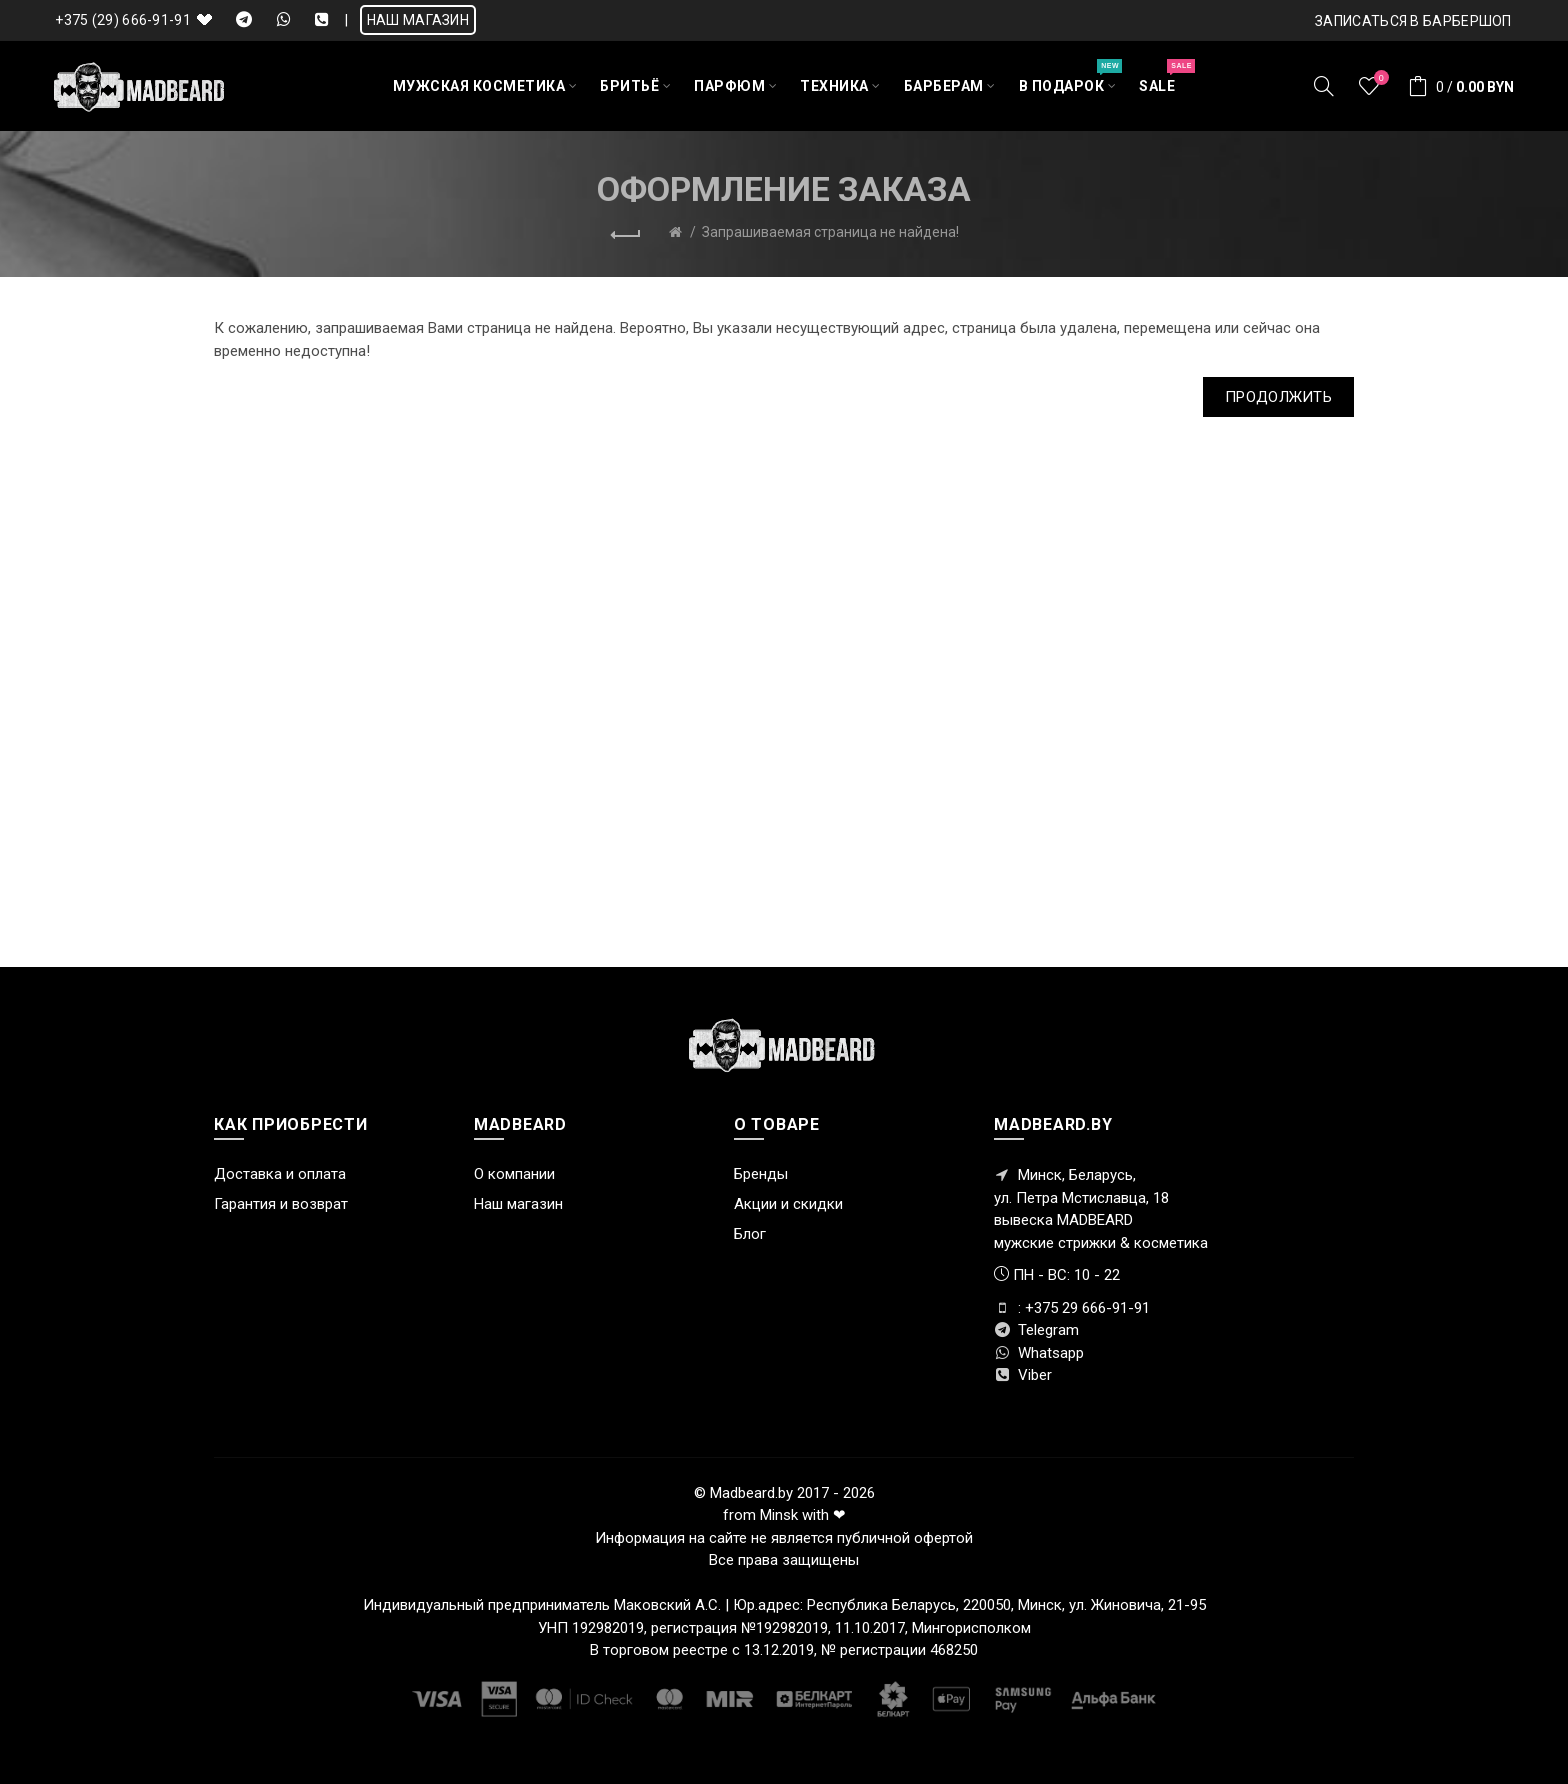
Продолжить (1278, 397)
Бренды (761, 1174)
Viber (1023, 1375)
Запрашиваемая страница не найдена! (830, 232)
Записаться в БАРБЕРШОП (1413, 21)
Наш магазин (518, 1204)
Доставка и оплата (280, 1174)
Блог (750, 1234)
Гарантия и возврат (281, 1204)
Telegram (1036, 1330)
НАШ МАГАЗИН (418, 20)
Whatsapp (1039, 1353)
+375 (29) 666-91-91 (123, 20)
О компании (514, 1174)
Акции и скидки (788, 1204)
